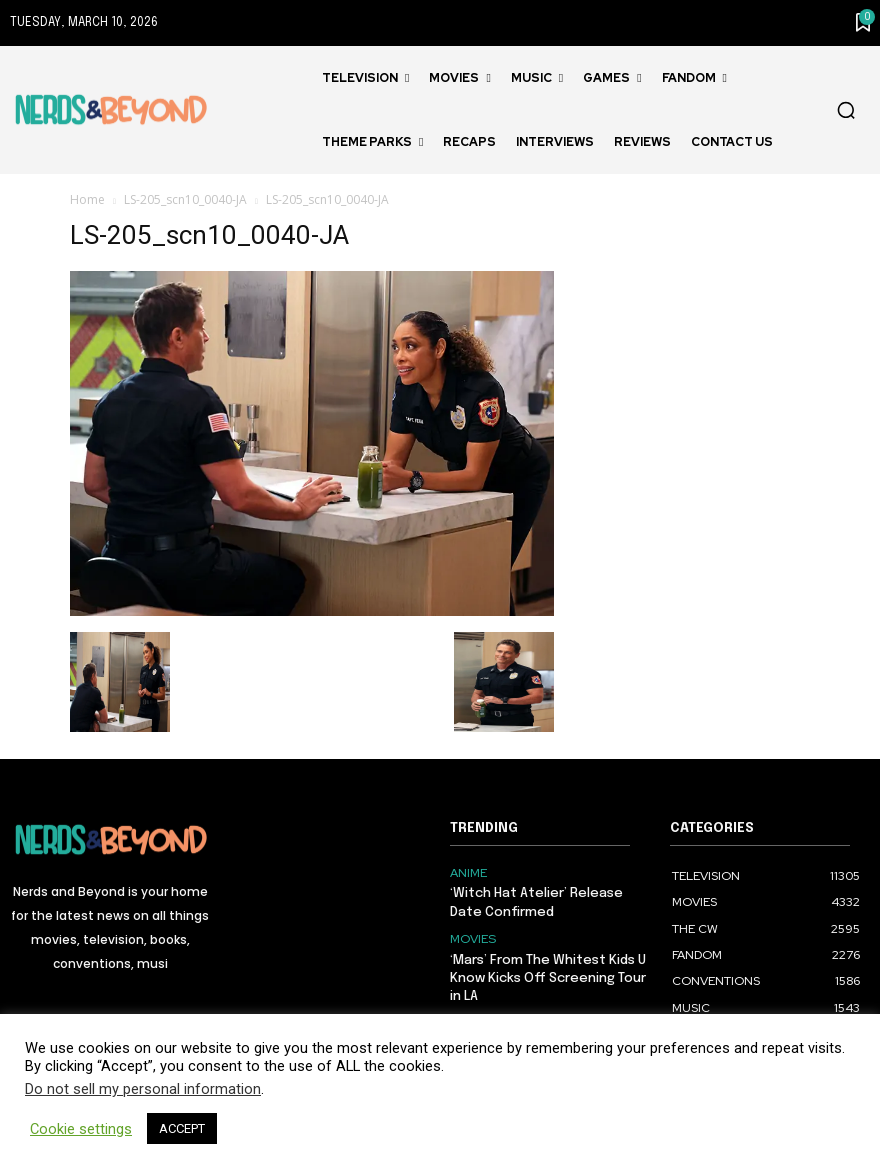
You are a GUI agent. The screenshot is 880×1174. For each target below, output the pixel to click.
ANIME (468, 873)
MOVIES (472, 939)
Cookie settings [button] (81, 1129)
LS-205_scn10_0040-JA (185, 199)
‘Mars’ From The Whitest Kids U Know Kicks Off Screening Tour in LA (548, 977)
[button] (846, 110)
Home (87, 199)
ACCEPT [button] (182, 1128)
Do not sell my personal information (143, 1089)
